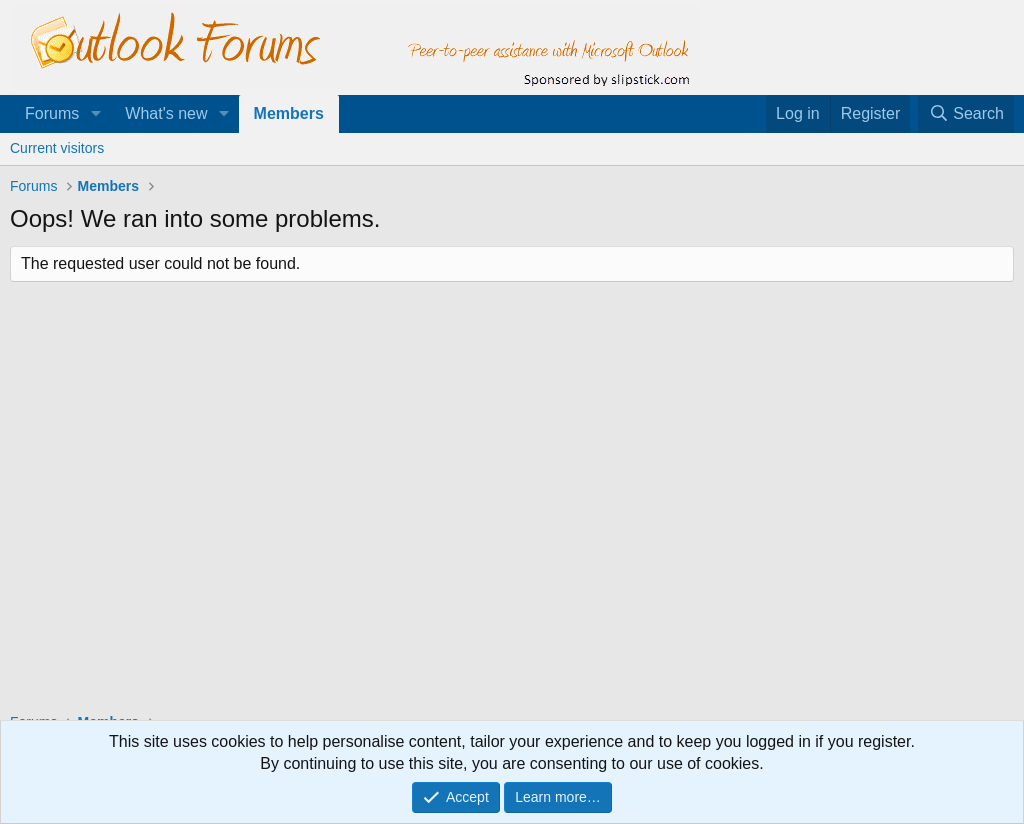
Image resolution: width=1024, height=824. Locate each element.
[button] (95, 114)
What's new (166, 113)
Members (289, 113)
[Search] (966, 114)
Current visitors (57, 148)
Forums (52, 113)
